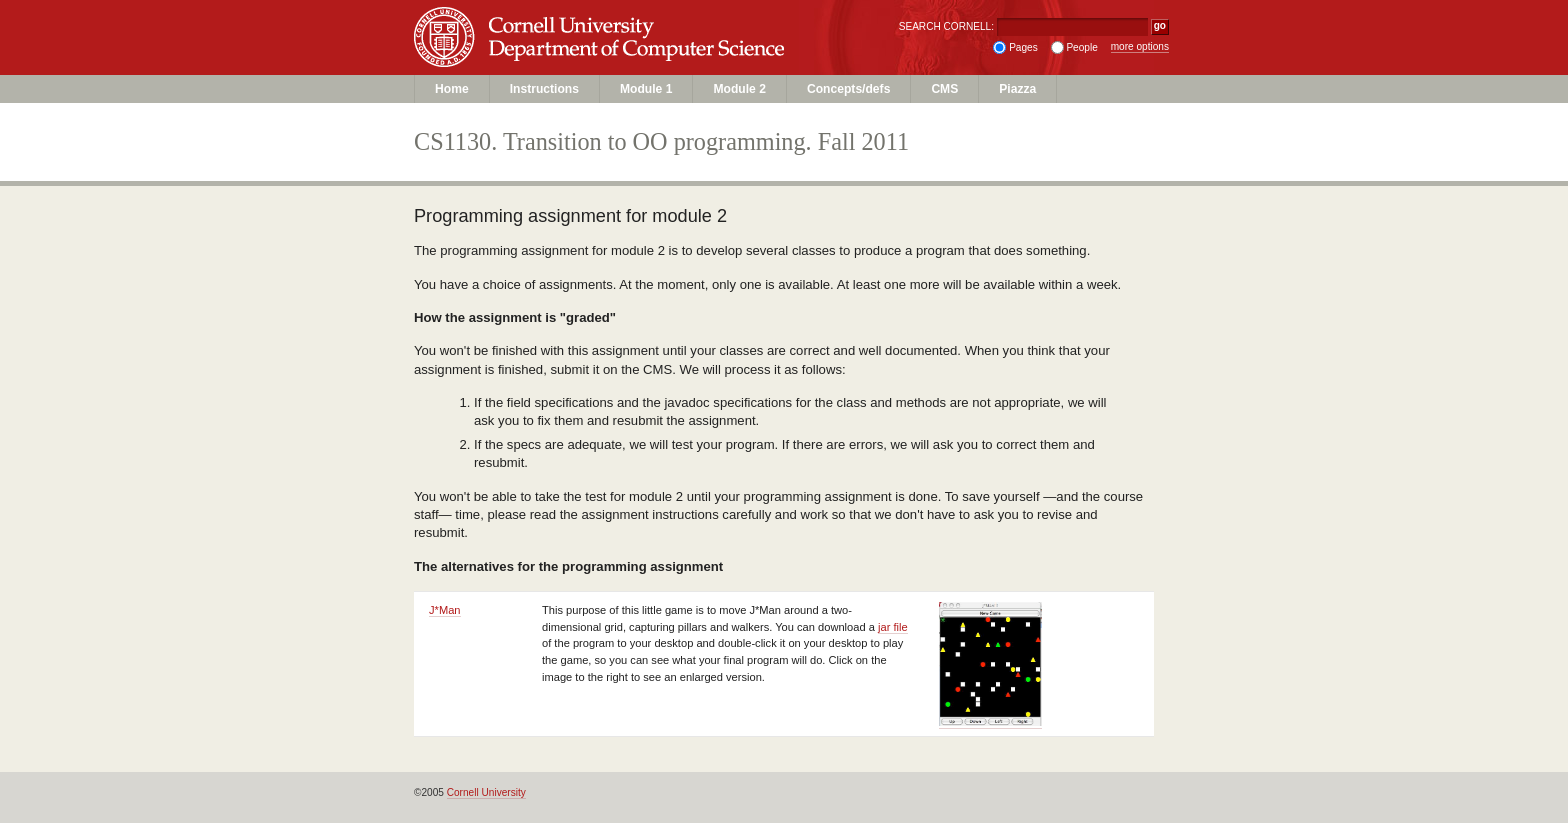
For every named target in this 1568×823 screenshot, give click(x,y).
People (1081, 47)
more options (1140, 46)
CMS (944, 89)
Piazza (1017, 89)
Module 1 (646, 89)
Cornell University (644, 19)
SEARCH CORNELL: (946, 26)
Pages (1023, 47)
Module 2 (739, 89)
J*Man (445, 610)
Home (452, 89)
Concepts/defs (848, 89)
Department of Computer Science (644, 56)
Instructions (544, 89)
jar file (893, 627)
